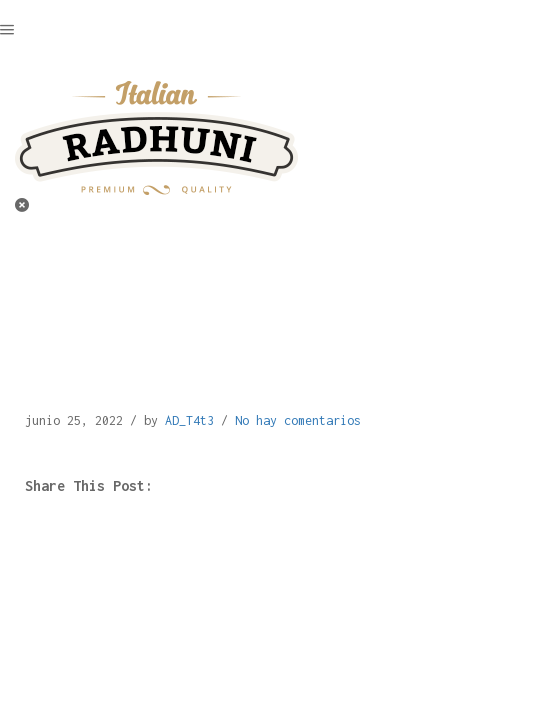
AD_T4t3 (189, 420)
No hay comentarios (298, 420)
